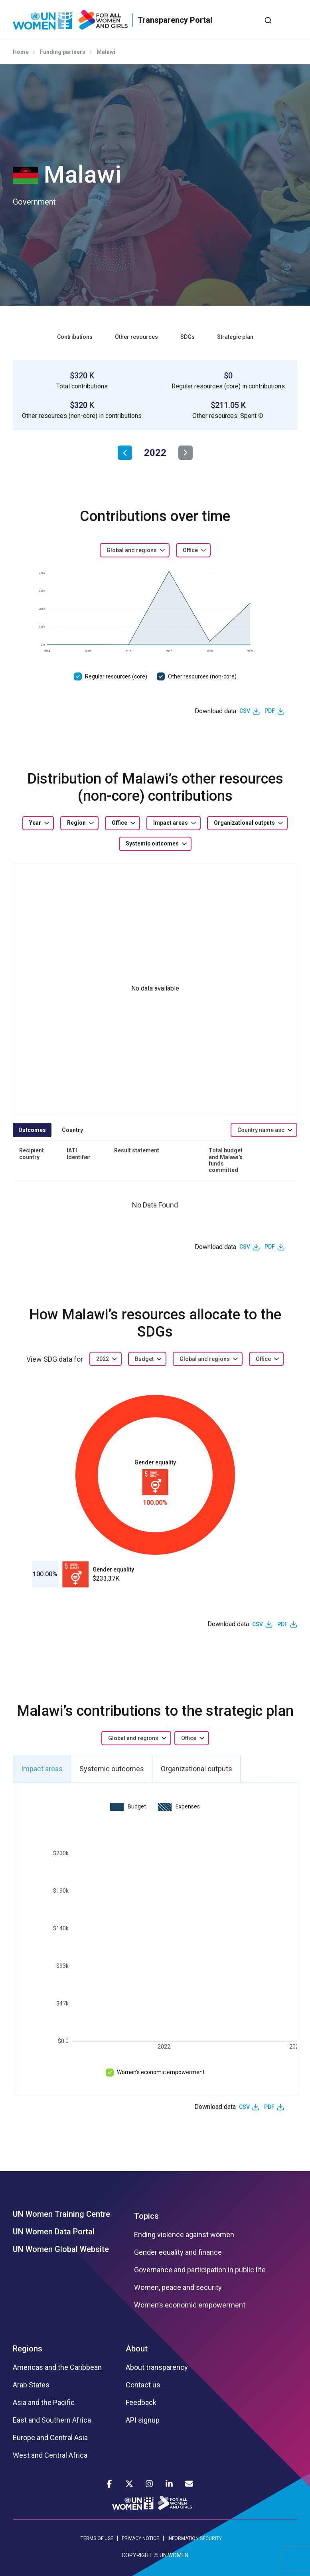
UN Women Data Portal (54, 2231)
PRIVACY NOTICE (140, 2538)
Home (21, 52)
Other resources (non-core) (202, 676)
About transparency (157, 2367)
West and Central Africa (50, 2455)
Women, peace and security (178, 2287)
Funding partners (62, 52)
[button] (261, 415)
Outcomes (32, 1130)
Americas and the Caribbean (57, 2367)
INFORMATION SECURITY (195, 2538)
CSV (244, 711)
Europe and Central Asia (50, 2438)
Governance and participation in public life (200, 2270)
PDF (270, 711)
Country (72, 1130)
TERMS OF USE (97, 2538)
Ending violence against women (184, 2235)
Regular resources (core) (116, 676)
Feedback (141, 2402)
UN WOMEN (174, 2555)
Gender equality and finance (178, 2252)
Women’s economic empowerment (161, 2072)
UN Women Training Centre (61, 2214)
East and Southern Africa (52, 2420)
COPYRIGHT (137, 2555)
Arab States (31, 2385)
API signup (143, 2420)
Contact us (143, 2385)
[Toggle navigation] (291, 20)
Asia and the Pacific (44, 2402)
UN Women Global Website (61, 2249)
